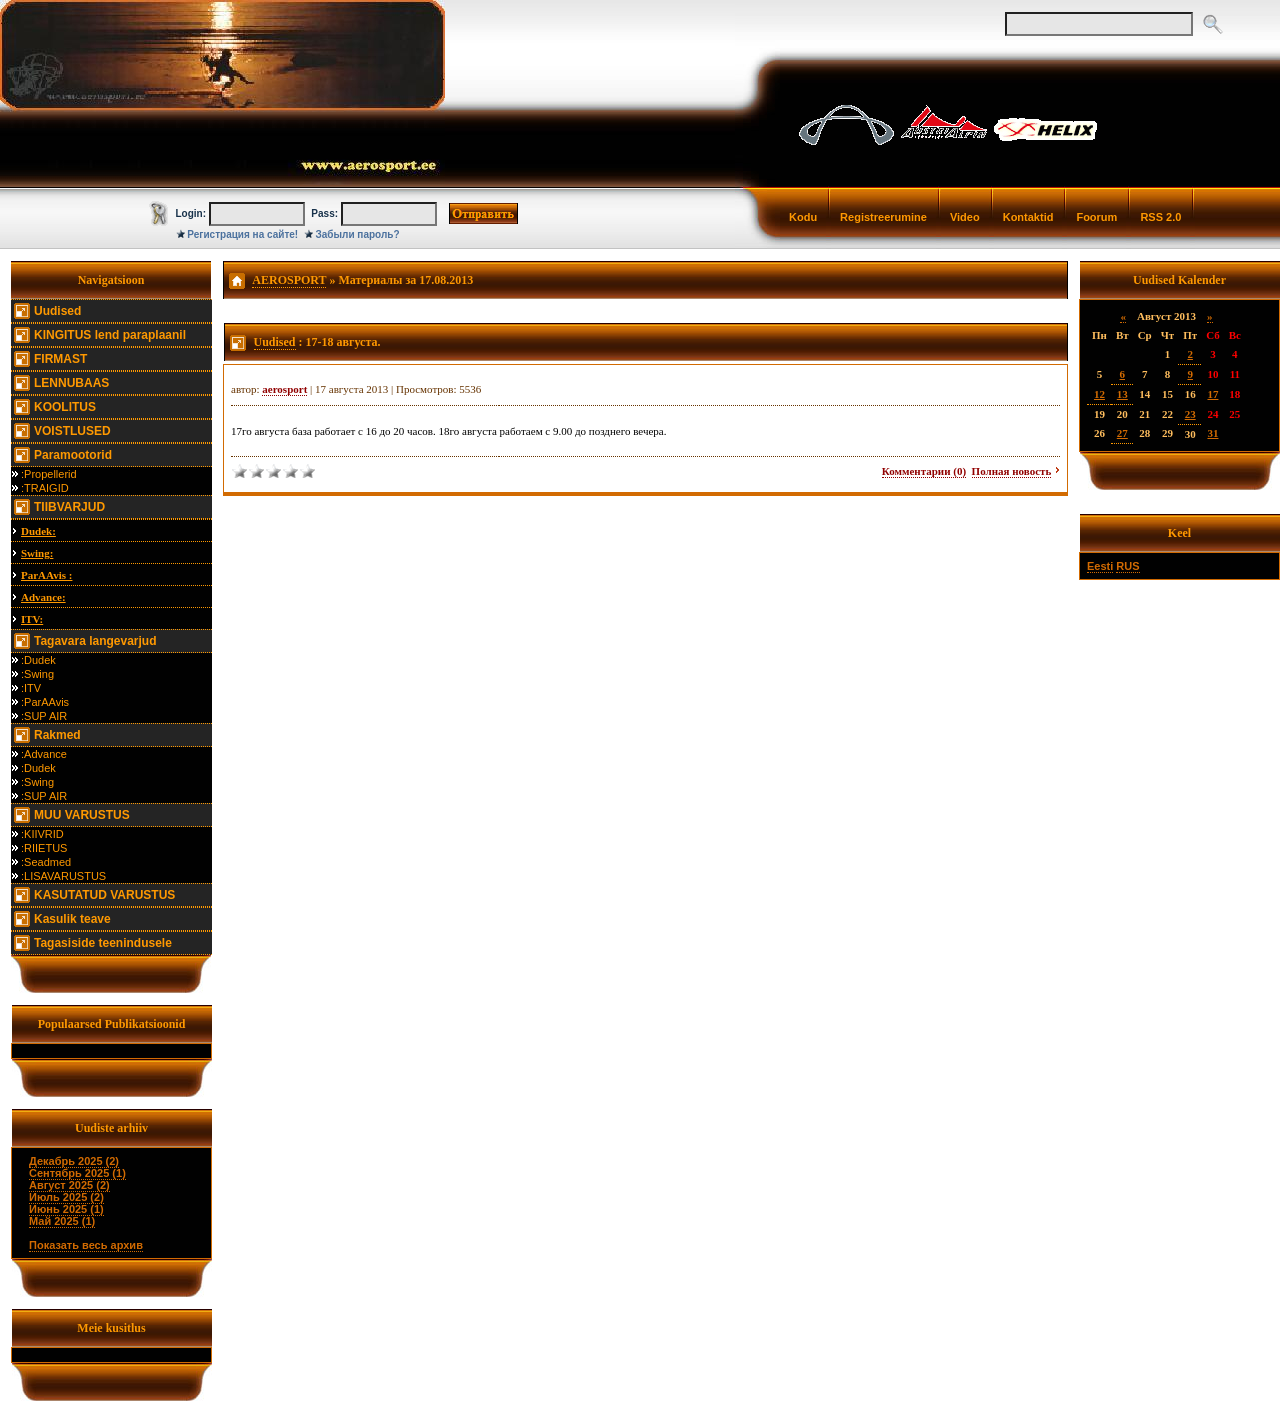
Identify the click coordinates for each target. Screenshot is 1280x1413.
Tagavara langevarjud (95, 641)
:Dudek (38, 660)
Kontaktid (1028, 217)
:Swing (37, 674)
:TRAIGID (45, 488)
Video (965, 217)
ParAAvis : (46, 575)
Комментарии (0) (924, 471)
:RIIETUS (44, 848)
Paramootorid (73, 455)
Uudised (57, 311)
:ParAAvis (45, 702)
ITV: (32, 619)
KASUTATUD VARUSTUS (104, 895)
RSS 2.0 (1160, 217)
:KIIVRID (42, 834)
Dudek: (38, 531)
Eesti (1100, 566)
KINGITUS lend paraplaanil (110, 335)
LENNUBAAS (71, 383)
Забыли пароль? (358, 234)
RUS (1127, 566)
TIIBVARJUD (69, 507)
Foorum (1096, 217)
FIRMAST (60, 359)
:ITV (31, 688)
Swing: (37, 553)
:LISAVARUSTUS (63, 876)
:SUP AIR (44, 716)
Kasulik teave (72, 919)
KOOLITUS (65, 407)
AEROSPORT (289, 280)
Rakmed (57, 735)
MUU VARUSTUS (82, 815)
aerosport (284, 389)
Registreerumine (883, 217)
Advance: (43, 597)
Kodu (803, 217)
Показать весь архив (86, 1245)
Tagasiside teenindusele (103, 943)
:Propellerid (49, 474)
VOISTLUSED (72, 431)
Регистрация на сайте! (242, 234)
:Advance (44, 754)
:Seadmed (46, 862)
